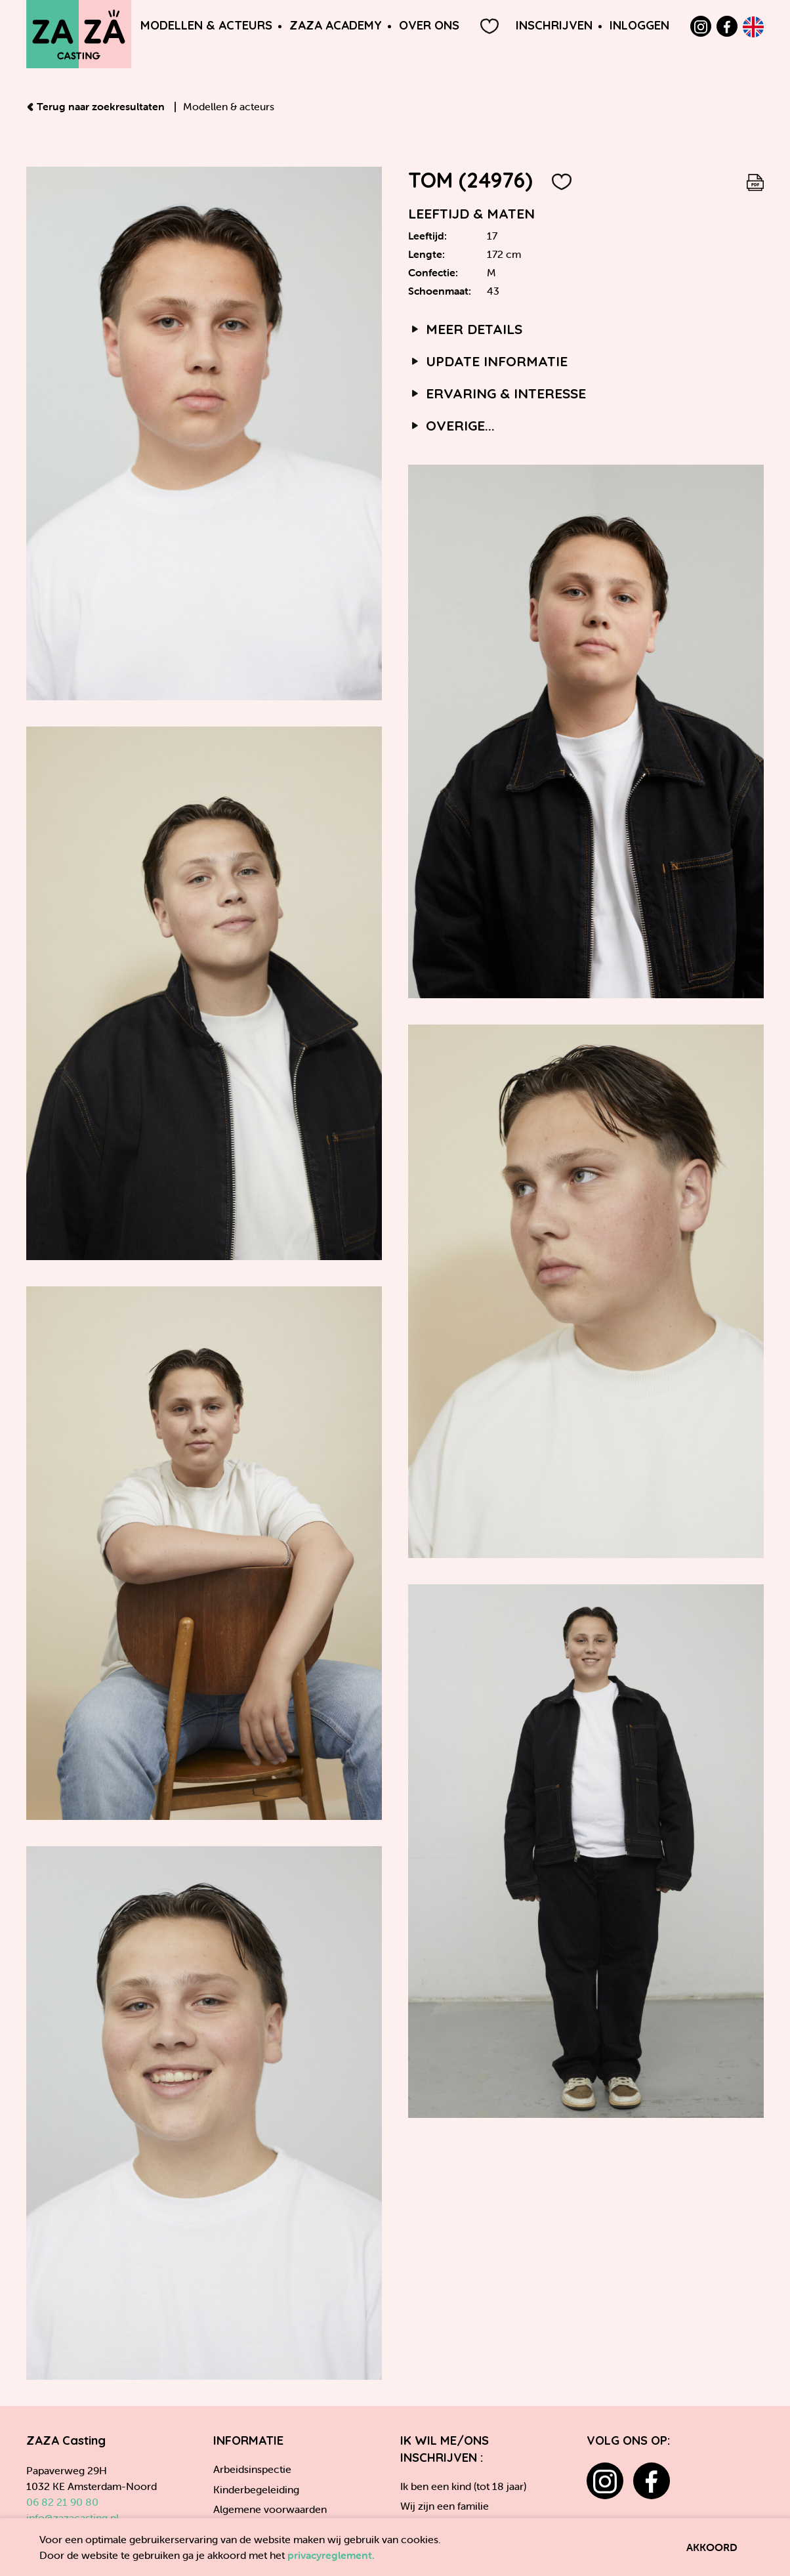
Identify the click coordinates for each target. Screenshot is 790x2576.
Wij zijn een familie (444, 2505)
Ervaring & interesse (497, 393)
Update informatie (488, 361)
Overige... (451, 425)
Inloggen (639, 25)
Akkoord (712, 2547)
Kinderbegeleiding (256, 2489)
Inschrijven (554, 25)
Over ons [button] (429, 25)
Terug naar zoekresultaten (96, 106)
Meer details (465, 328)
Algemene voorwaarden (270, 2509)
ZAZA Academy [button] (335, 25)
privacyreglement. (331, 2555)
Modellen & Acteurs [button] (206, 25)
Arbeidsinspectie (252, 2469)
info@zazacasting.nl (72, 2517)
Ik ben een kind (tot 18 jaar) (463, 2486)
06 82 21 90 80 (62, 2501)
